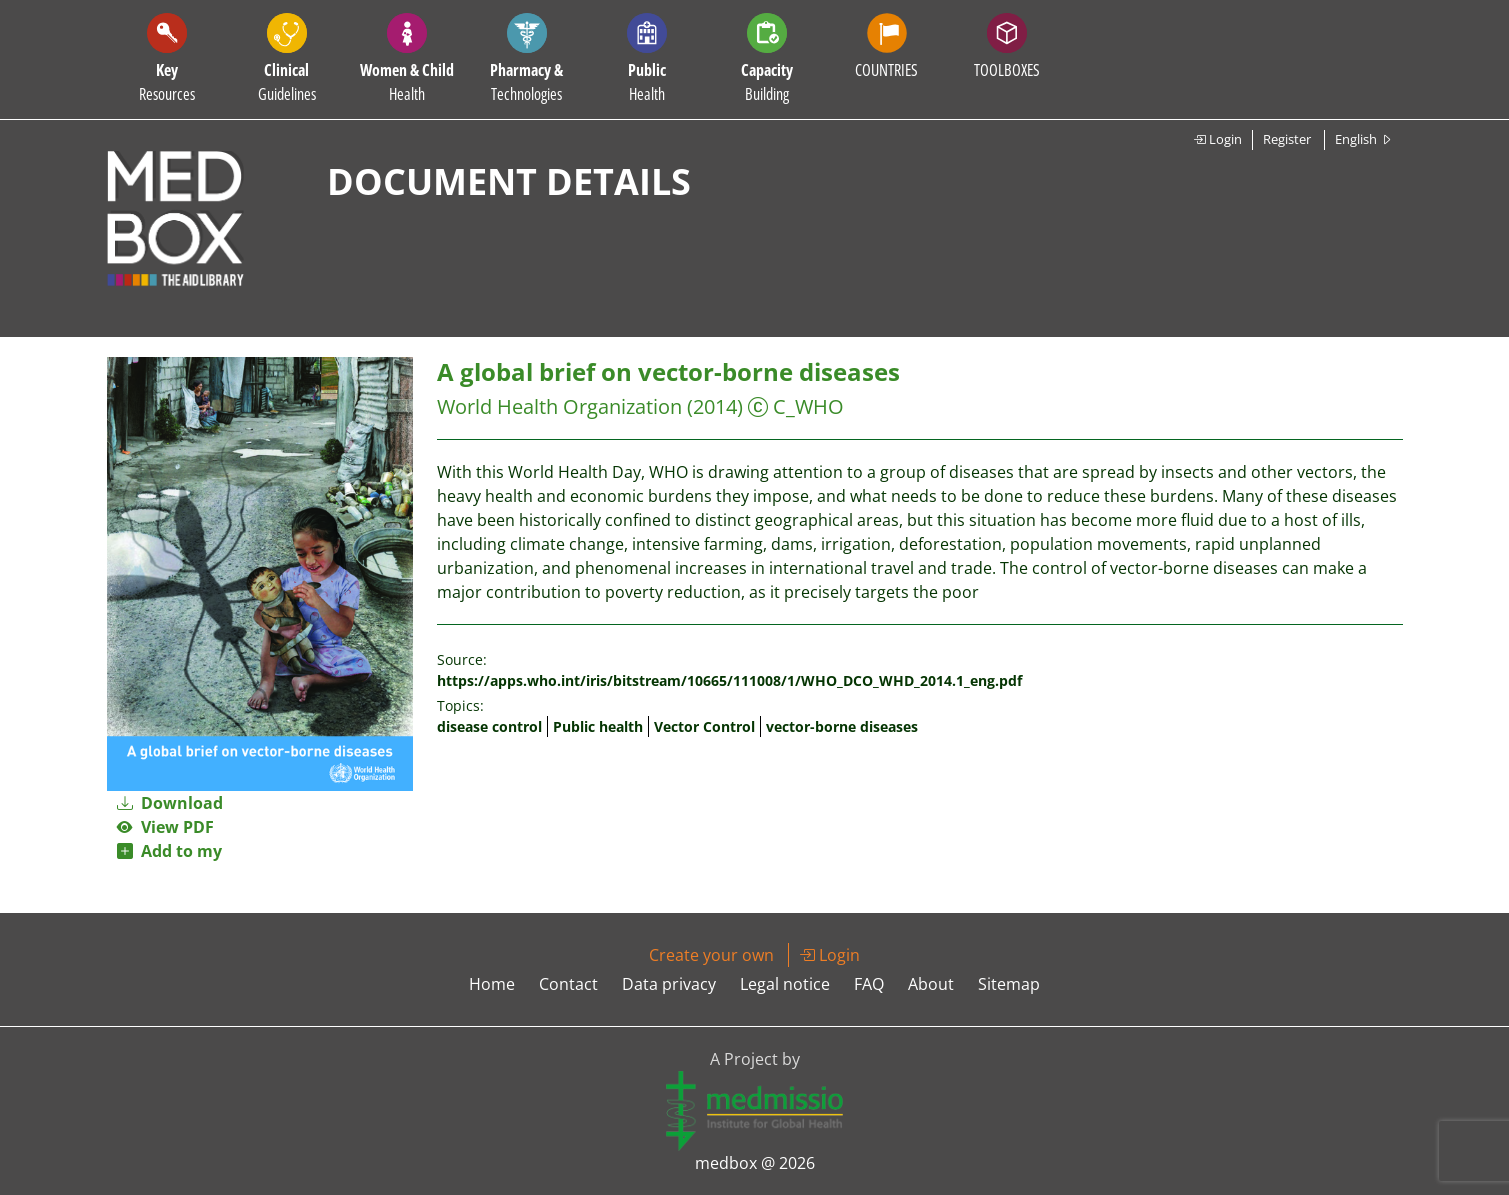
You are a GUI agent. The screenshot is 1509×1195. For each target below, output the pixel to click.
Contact (568, 984)
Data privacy (669, 984)
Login (1217, 139)
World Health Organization (559, 406)
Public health (598, 726)
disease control (489, 726)
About (931, 984)
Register (1287, 139)
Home (492, 984)
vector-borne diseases (842, 726)
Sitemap (1009, 984)
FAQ (869, 984)
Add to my (169, 851)
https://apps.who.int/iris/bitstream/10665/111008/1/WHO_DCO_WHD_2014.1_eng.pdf (729, 680)
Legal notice (785, 984)
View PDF (165, 827)
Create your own (711, 955)
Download (170, 803)
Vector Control (704, 726)
